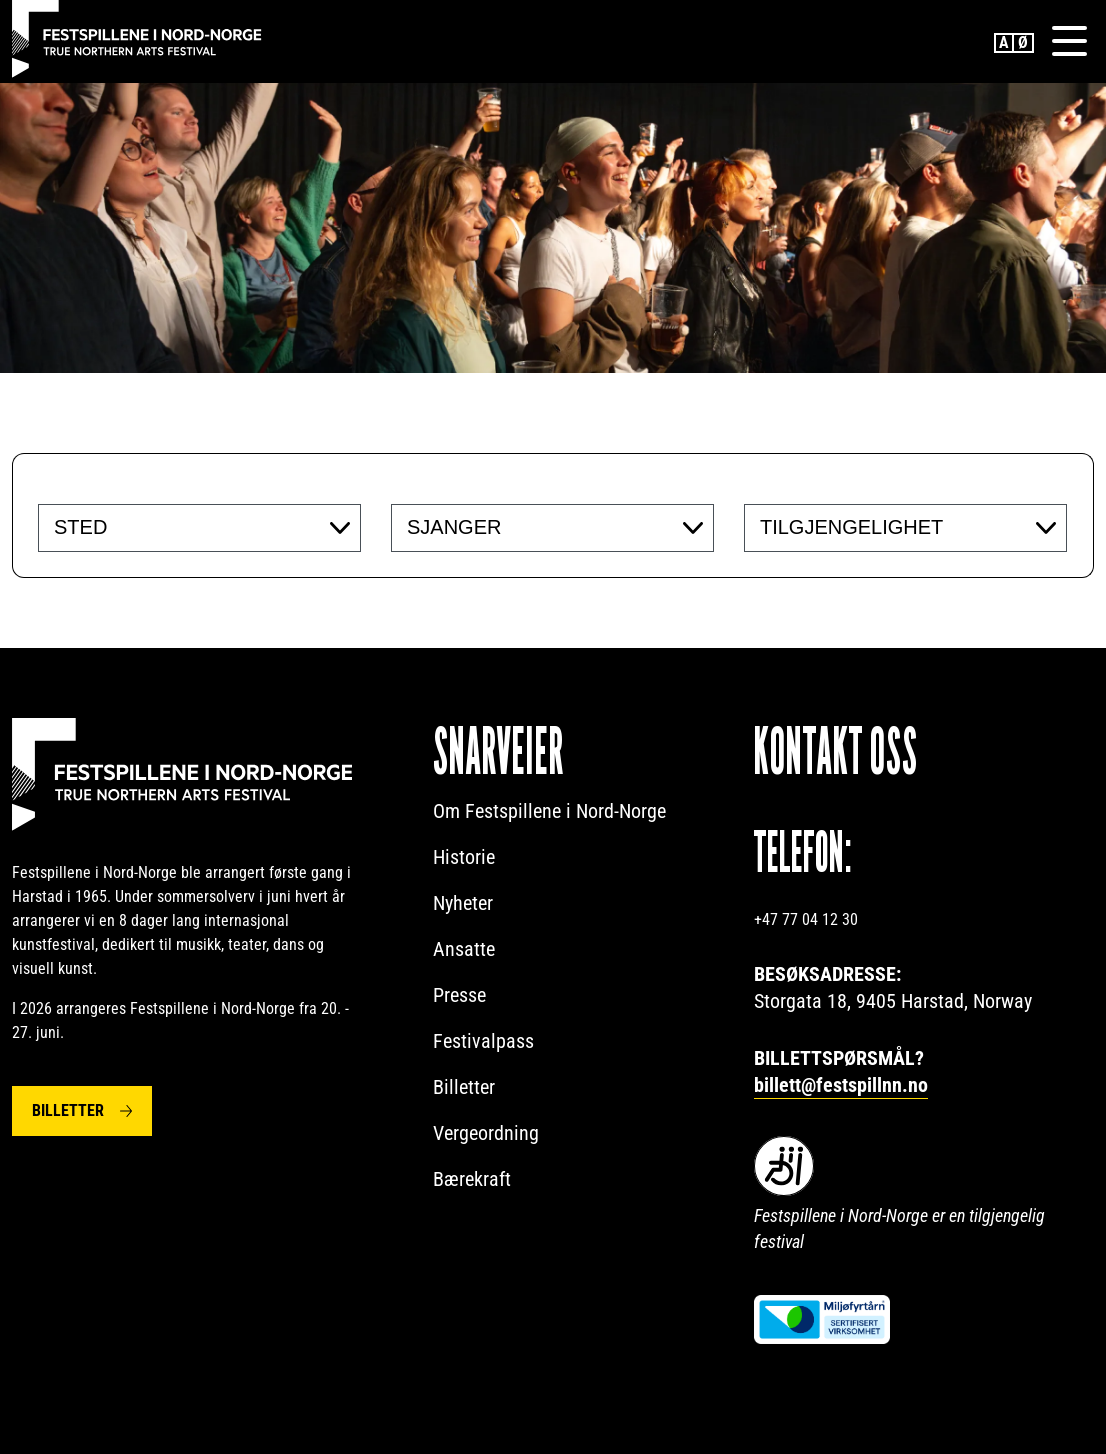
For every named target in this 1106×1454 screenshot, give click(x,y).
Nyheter (463, 903)
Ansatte (464, 949)
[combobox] (199, 528)
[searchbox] (176, 527)
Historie (464, 857)
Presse (459, 995)
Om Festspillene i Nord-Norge (549, 811)
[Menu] (1069, 41)
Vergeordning (486, 1133)
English (1004, 43)
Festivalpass (483, 1041)
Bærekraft (472, 1179)
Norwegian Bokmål (1024, 43)
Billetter (68, 1110)
